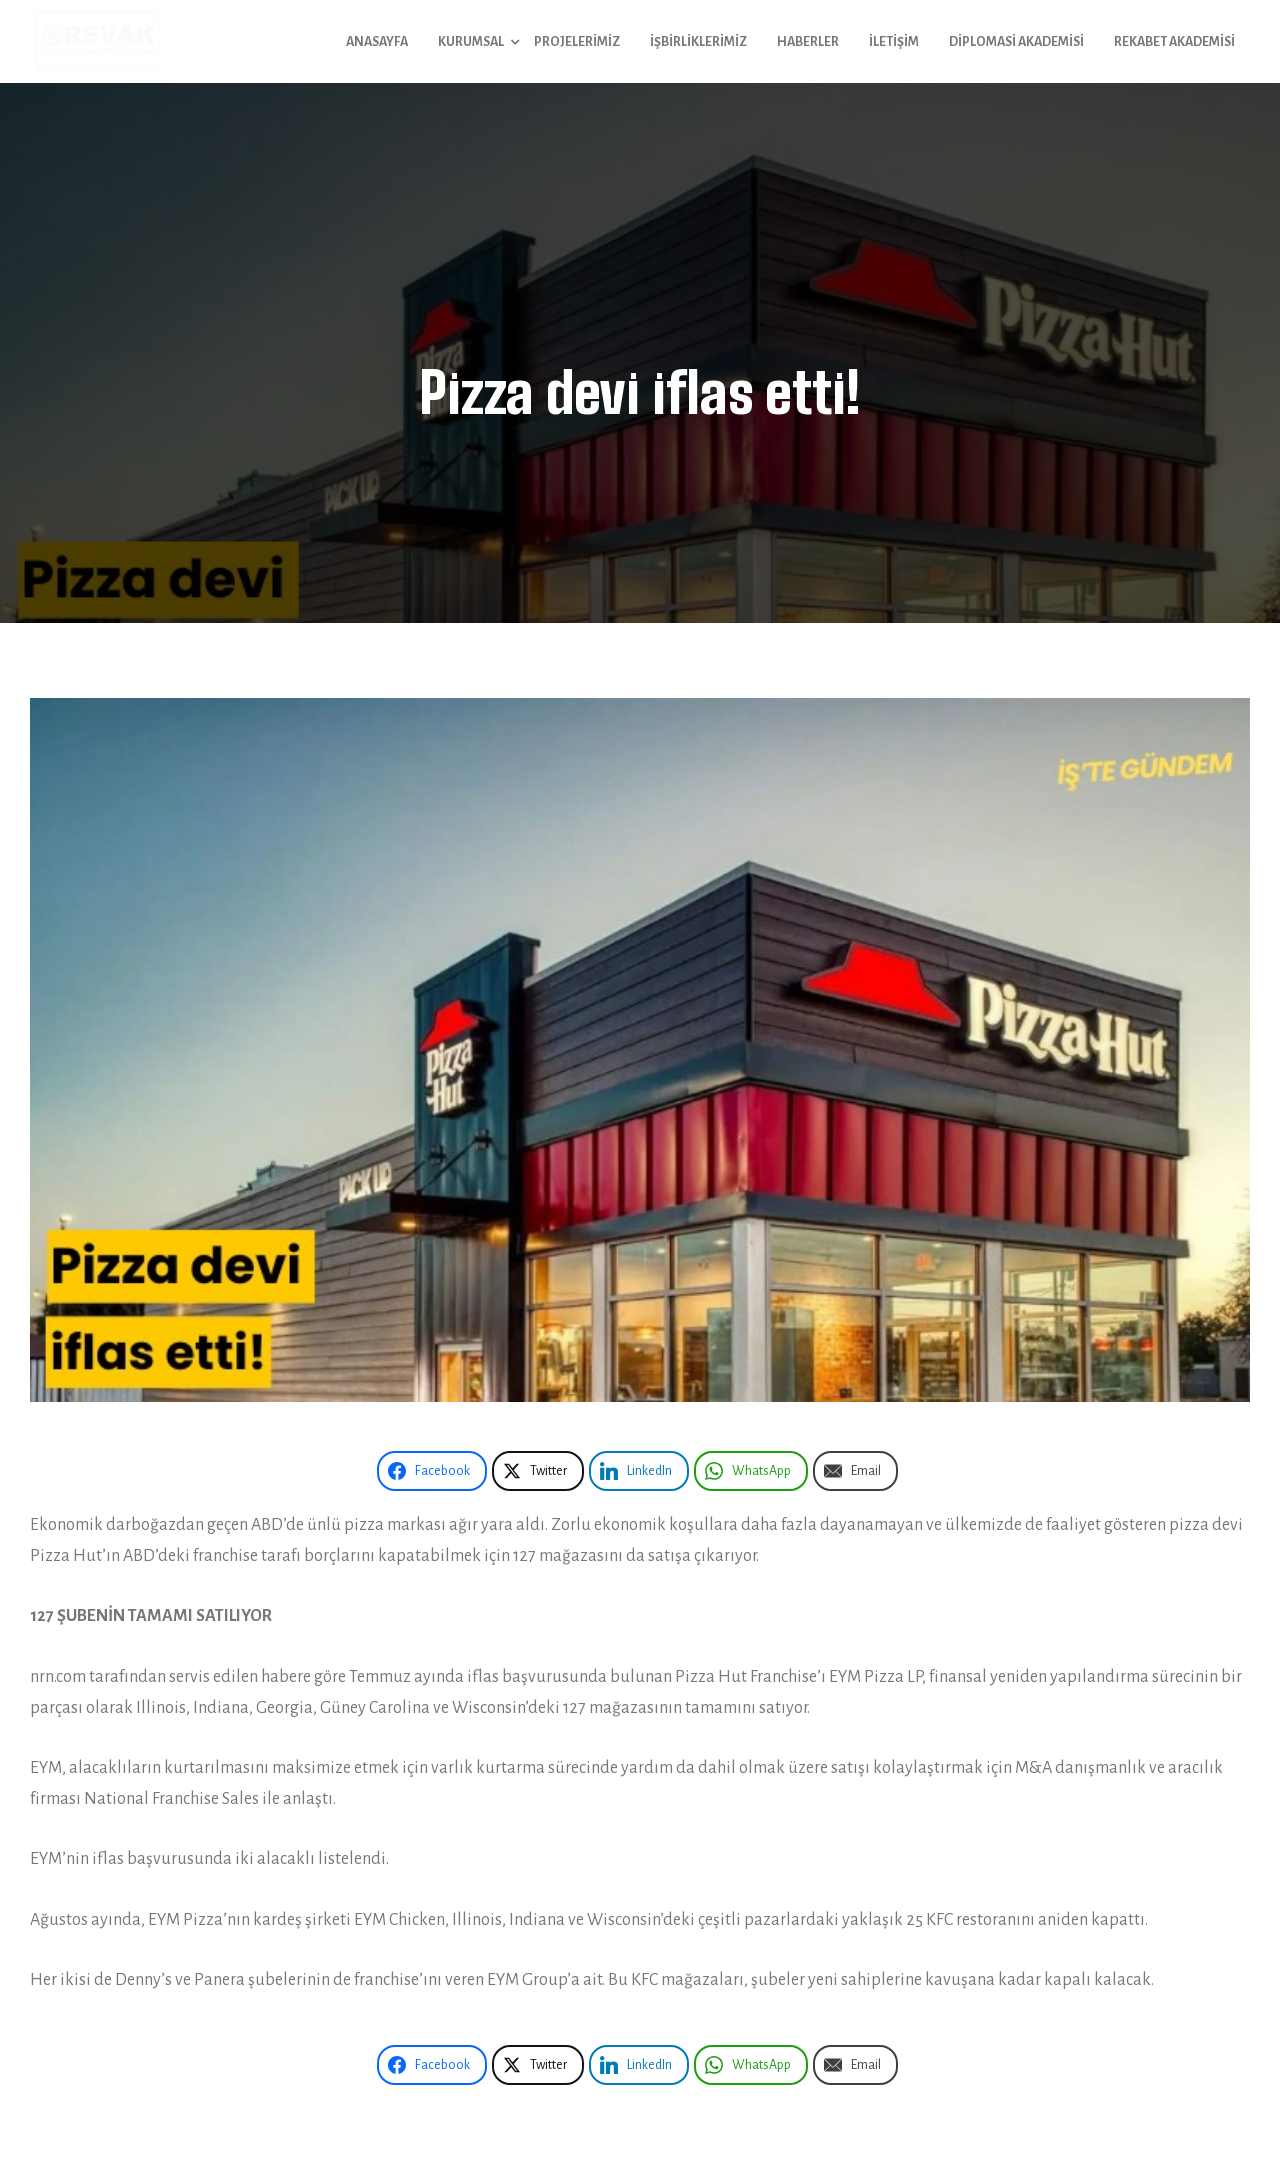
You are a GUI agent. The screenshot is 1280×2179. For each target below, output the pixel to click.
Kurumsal (471, 42)
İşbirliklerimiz (698, 42)
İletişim (894, 42)
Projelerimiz (577, 42)
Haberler (808, 42)
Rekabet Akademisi (1174, 42)
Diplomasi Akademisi (1016, 42)
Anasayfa (377, 42)
